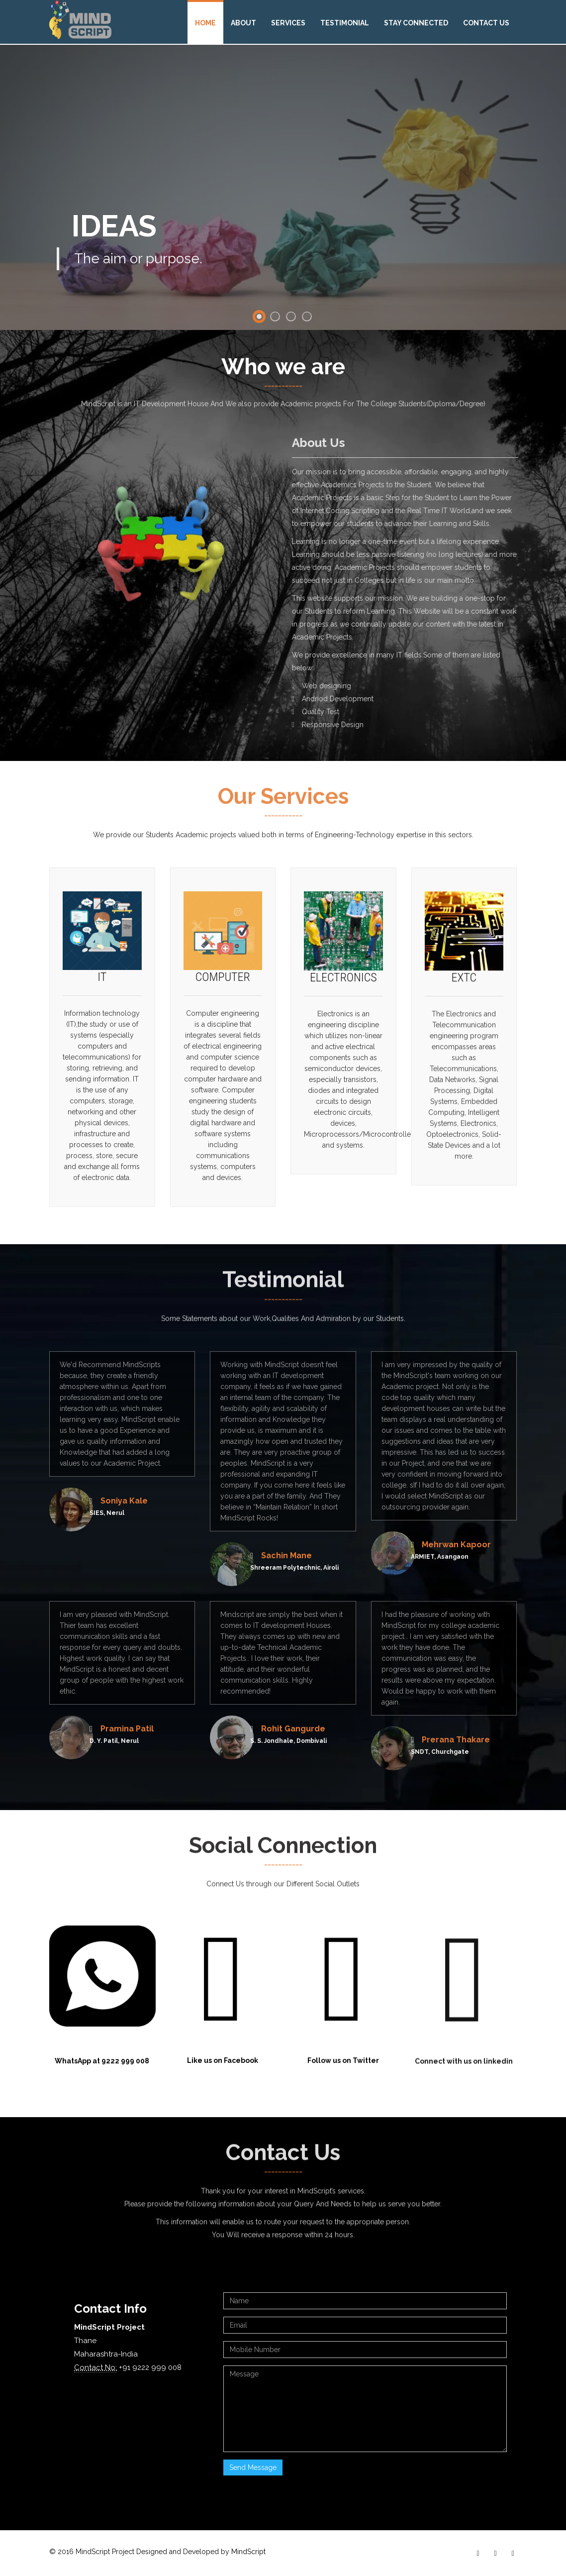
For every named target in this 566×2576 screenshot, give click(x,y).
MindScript (248, 2552)
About (243, 23)
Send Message (253, 2467)
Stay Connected (416, 23)
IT (101, 982)
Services (288, 23)
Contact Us (486, 23)
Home (205, 23)
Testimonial (344, 23)
